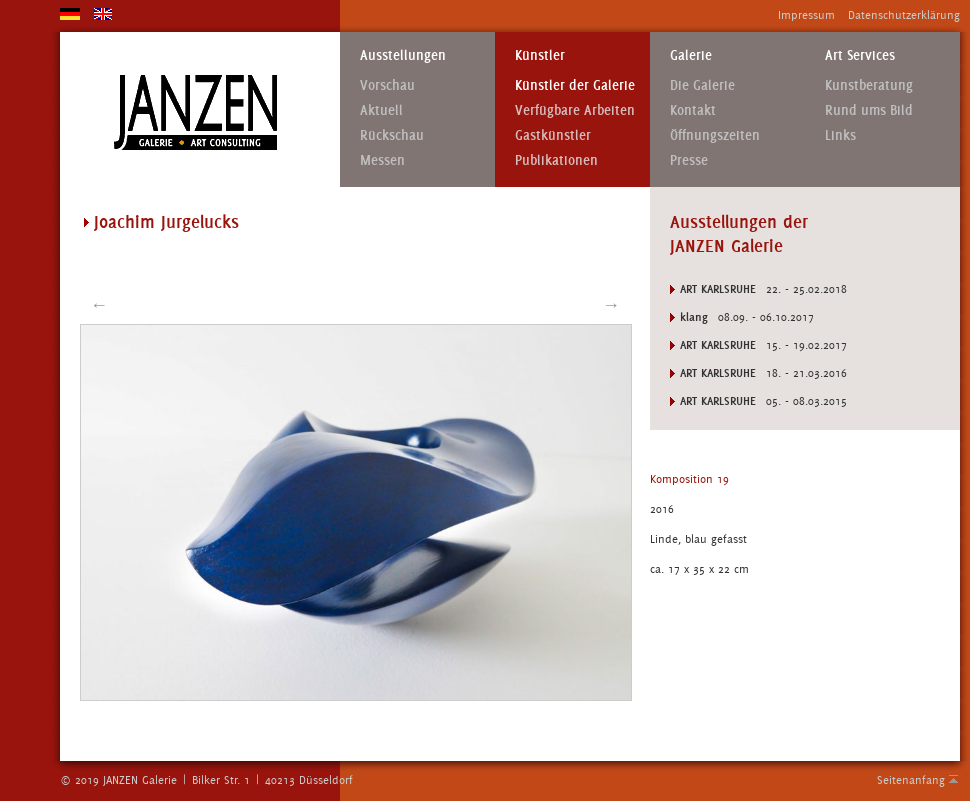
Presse (689, 160)
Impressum (806, 15)
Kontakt (693, 110)
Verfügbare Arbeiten (575, 110)
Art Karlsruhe (718, 289)
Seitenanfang (911, 780)
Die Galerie (702, 85)
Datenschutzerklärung (904, 15)
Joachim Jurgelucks (166, 222)
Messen (382, 160)
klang (694, 317)
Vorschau (387, 85)
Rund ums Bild (869, 110)
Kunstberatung (869, 85)
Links (840, 135)
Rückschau (392, 135)
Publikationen (556, 160)
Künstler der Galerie (575, 85)
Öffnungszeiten (715, 135)
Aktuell (381, 110)
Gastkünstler (553, 135)
